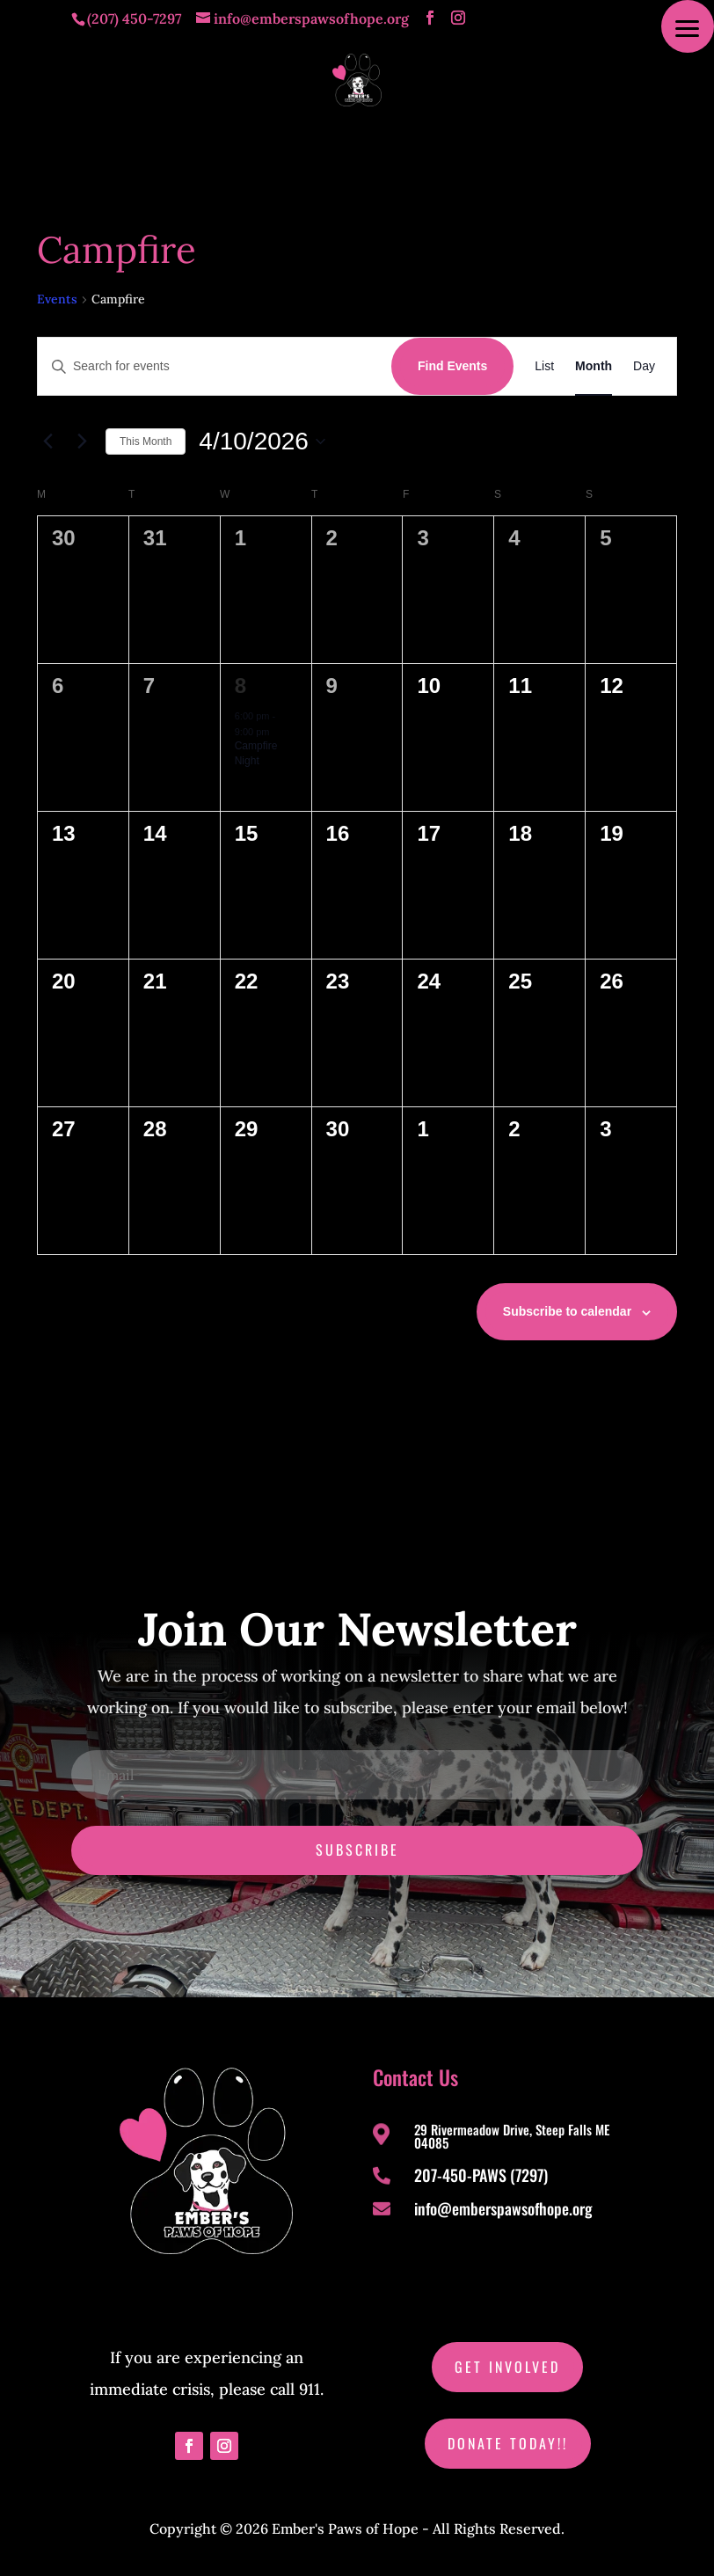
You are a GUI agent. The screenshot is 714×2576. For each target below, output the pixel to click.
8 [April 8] (240, 685)
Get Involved (507, 2366)
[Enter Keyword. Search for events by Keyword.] (214, 366)
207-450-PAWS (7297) (481, 2175)
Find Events (452, 366)
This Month (145, 441)
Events (57, 299)
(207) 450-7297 (134, 18)
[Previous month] (47, 441)
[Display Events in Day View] (644, 366)
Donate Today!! (508, 2443)
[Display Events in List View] (544, 366)
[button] (687, 26)
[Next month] (81, 441)
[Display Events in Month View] (593, 366)
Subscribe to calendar (567, 1311)
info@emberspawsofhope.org (503, 2208)
